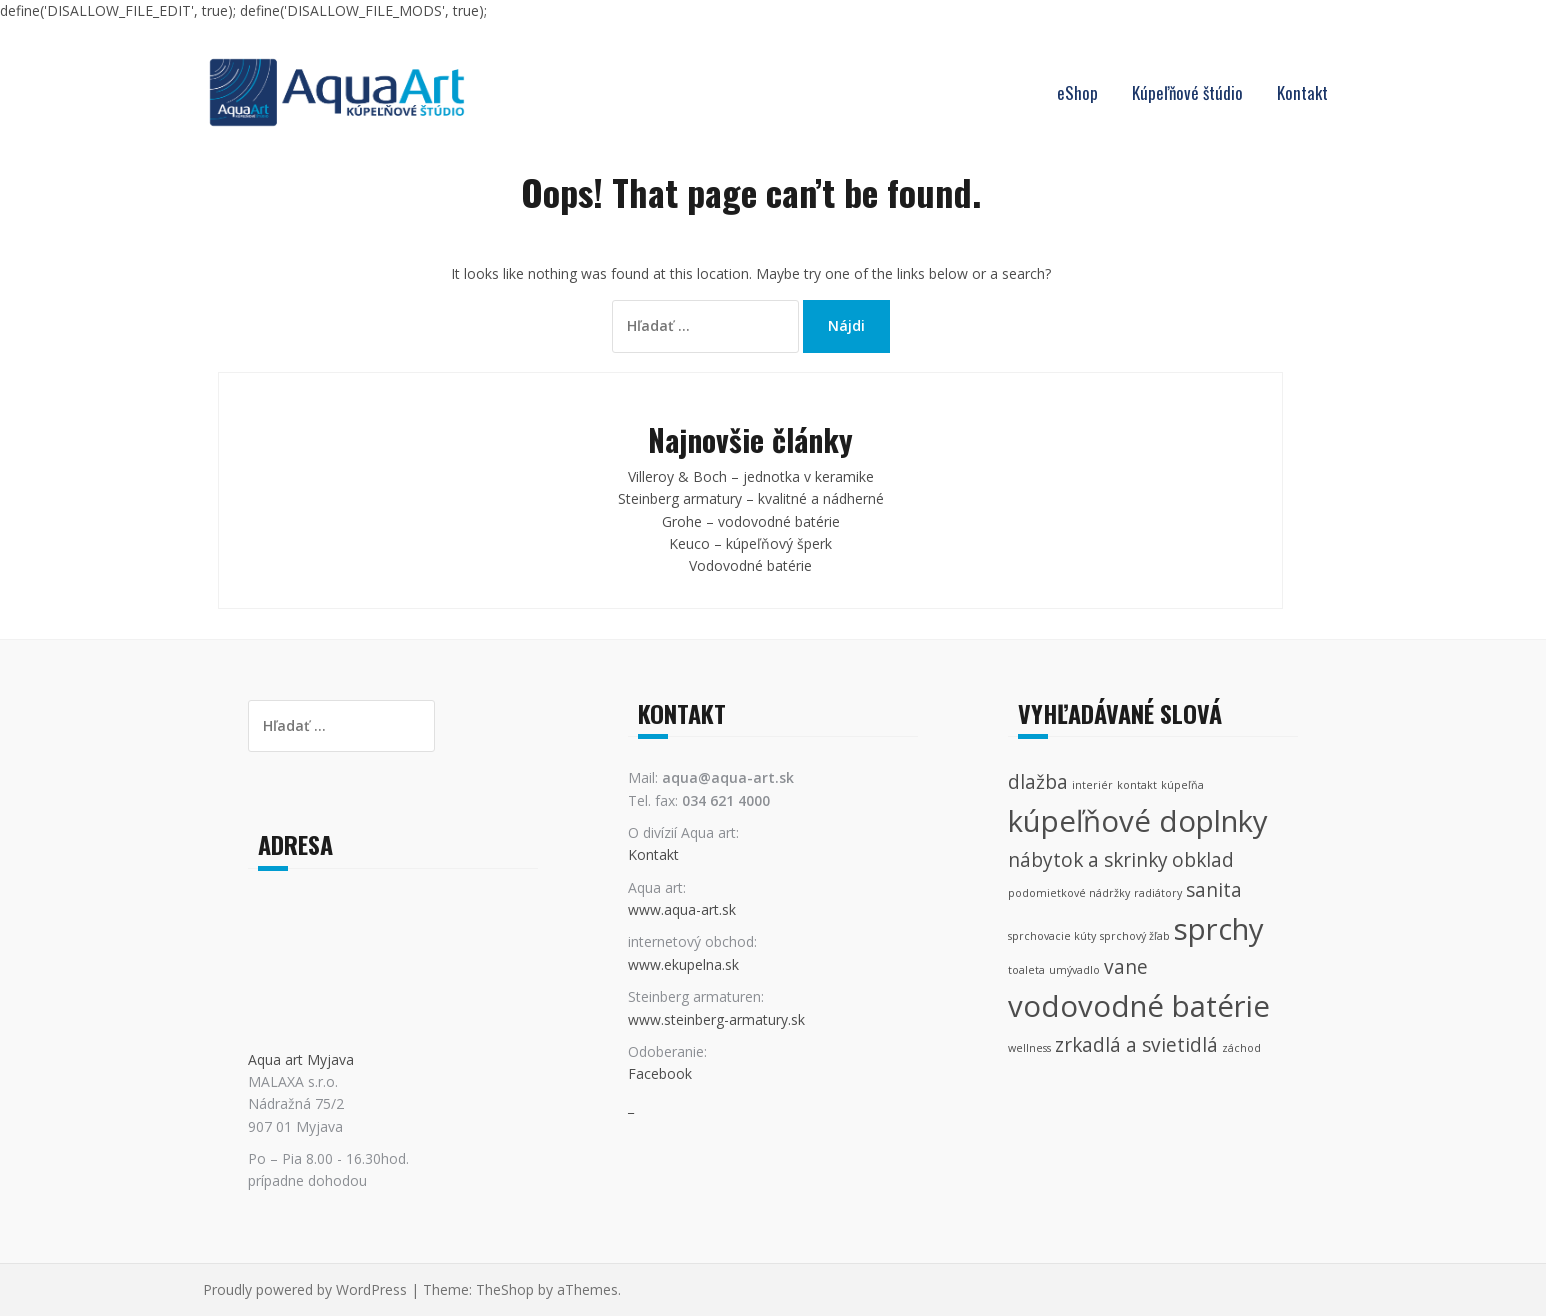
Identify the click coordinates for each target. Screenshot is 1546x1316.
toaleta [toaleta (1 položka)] (1026, 970)
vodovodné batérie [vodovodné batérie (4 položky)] (1139, 1006)
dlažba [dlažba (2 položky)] (1038, 782)
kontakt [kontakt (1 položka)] (1137, 785)
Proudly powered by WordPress (305, 1289)
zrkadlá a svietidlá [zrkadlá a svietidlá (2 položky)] (1136, 1045)
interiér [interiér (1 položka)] (1092, 785)
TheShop (505, 1289)
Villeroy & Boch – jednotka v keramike (751, 476)
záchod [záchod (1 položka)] (1241, 1048)
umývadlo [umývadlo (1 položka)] (1074, 970)
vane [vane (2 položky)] (1126, 967)
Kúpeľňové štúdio (1187, 92)
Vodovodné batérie (750, 565)
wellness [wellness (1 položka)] (1029, 1048)
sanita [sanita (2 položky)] (1214, 890)
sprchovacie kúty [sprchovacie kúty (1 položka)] (1052, 936)
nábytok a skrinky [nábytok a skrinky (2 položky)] (1088, 860)
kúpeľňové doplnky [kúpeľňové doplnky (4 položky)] (1138, 821)
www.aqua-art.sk (682, 909)
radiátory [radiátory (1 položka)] (1158, 893)
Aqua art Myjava (301, 1059)
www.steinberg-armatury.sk (716, 1019)
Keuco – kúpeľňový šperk (750, 543)
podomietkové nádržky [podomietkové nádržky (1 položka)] (1069, 893)
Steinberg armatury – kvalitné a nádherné (751, 498)
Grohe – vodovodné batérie (751, 521)
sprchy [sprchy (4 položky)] (1219, 929)
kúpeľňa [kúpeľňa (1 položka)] (1182, 785)
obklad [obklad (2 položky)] (1203, 860)
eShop (1077, 92)
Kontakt (1302, 92)
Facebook (660, 1073)
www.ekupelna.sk (683, 964)
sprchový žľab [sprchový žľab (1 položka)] (1135, 936)
